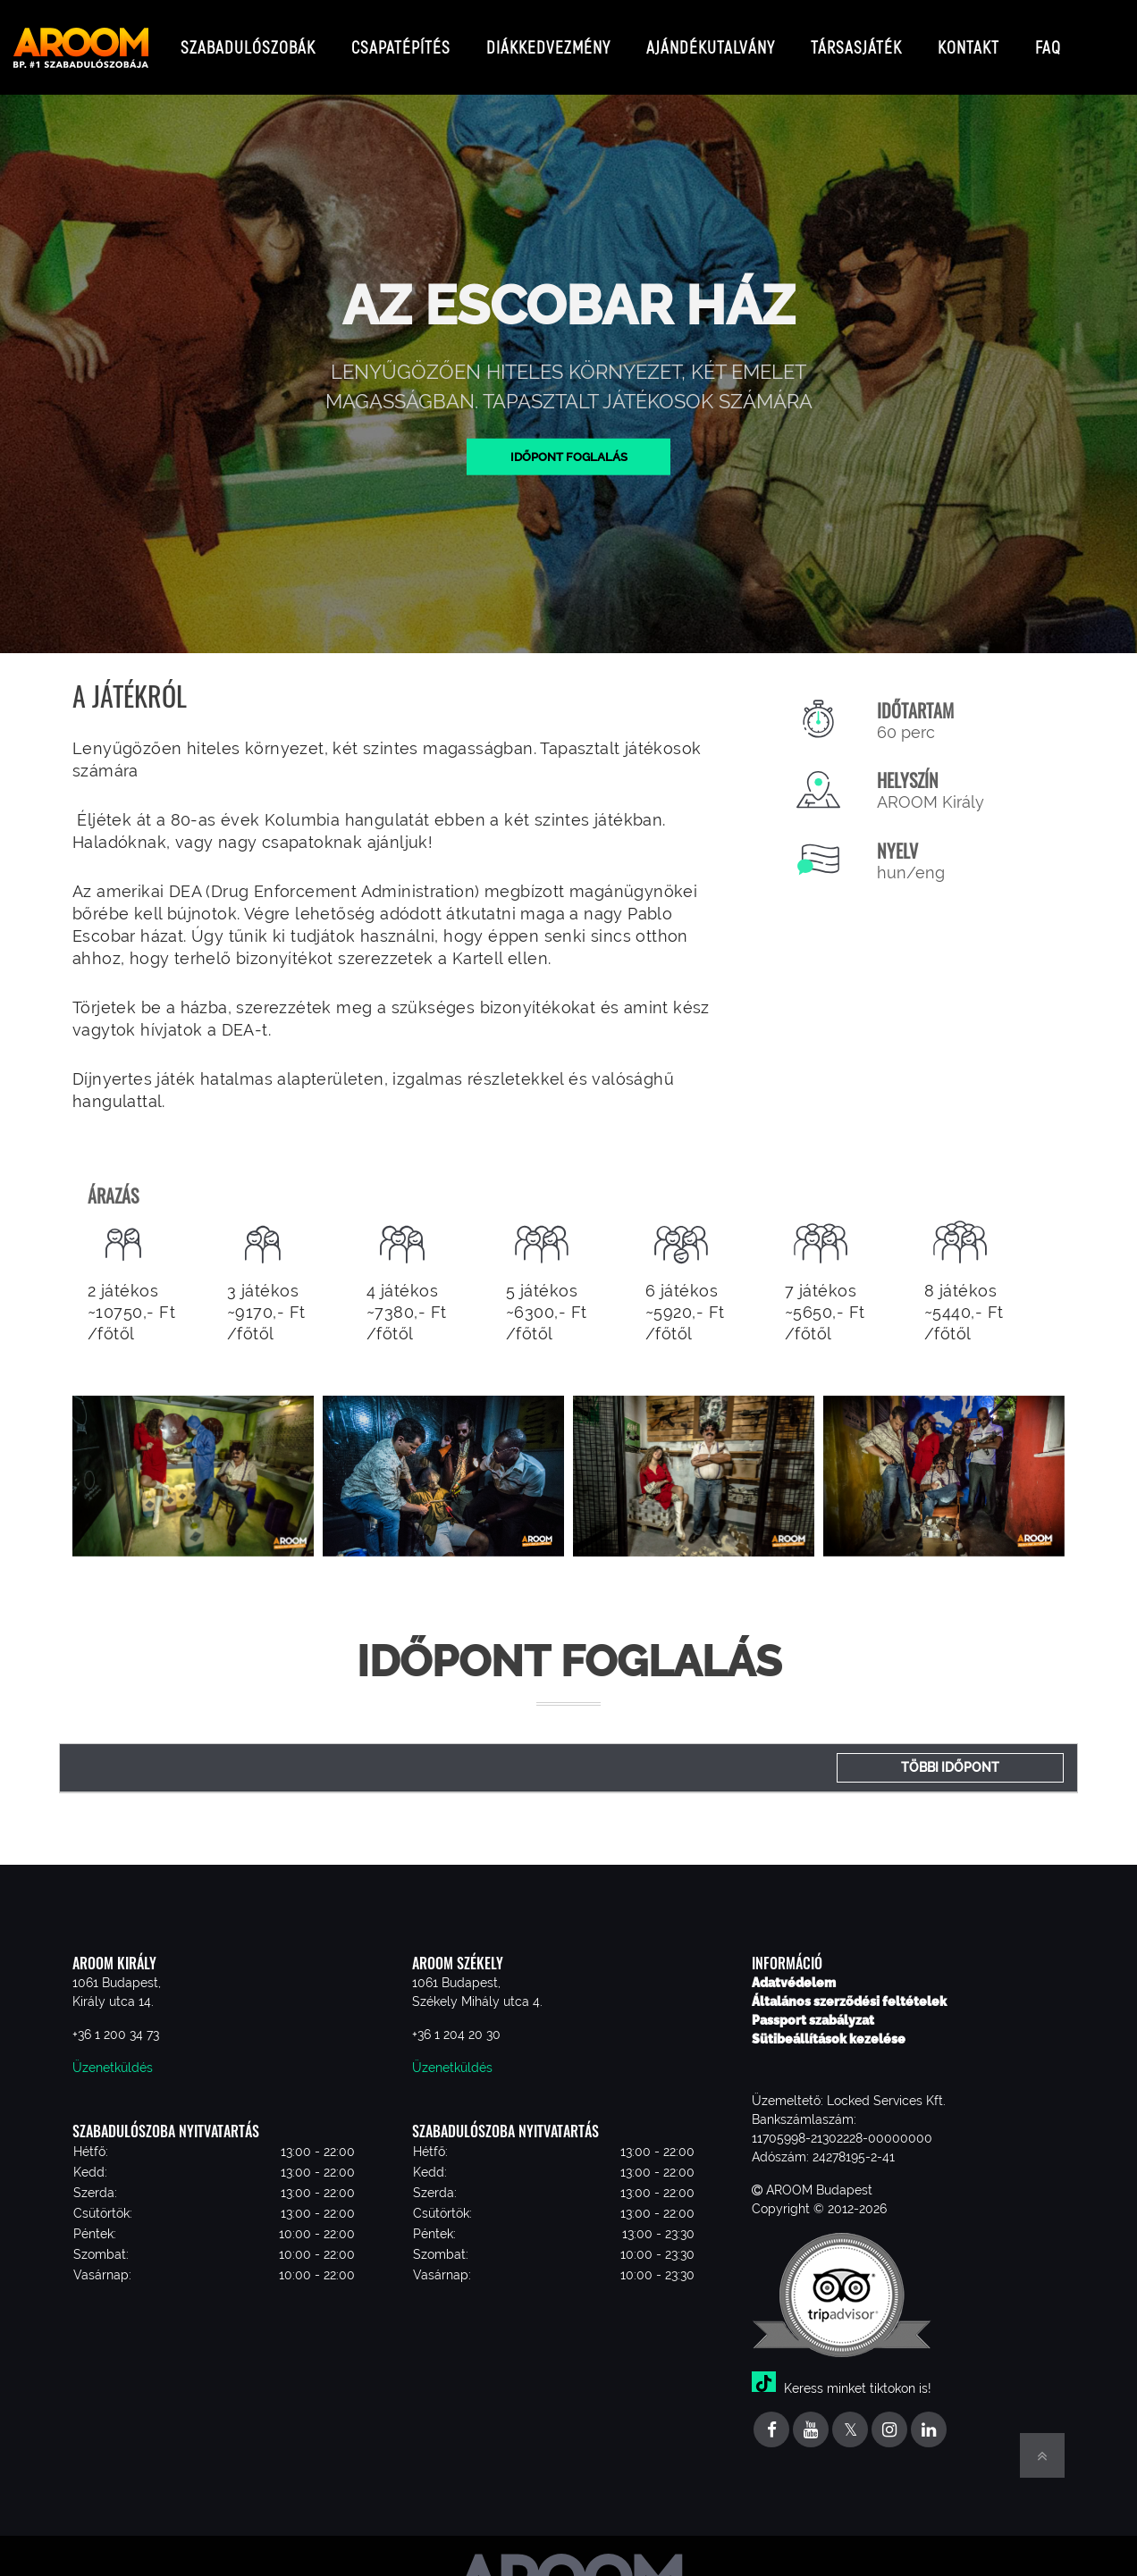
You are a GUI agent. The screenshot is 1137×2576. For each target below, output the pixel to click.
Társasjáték (856, 39)
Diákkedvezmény (548, 39)
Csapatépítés (401, 39)
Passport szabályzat (813, 2006)
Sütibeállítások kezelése (828, 2025)
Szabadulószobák (248, 39)
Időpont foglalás (569, 441)
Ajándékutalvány (710, 39)
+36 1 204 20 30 (456, 2020)
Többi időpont (950, 1753)
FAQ (1048, 39)
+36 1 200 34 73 (115, 2020)
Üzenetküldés (112, 2053)
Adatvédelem (794, 1968)
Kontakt (968, 39)
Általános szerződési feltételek (849, 1987)
